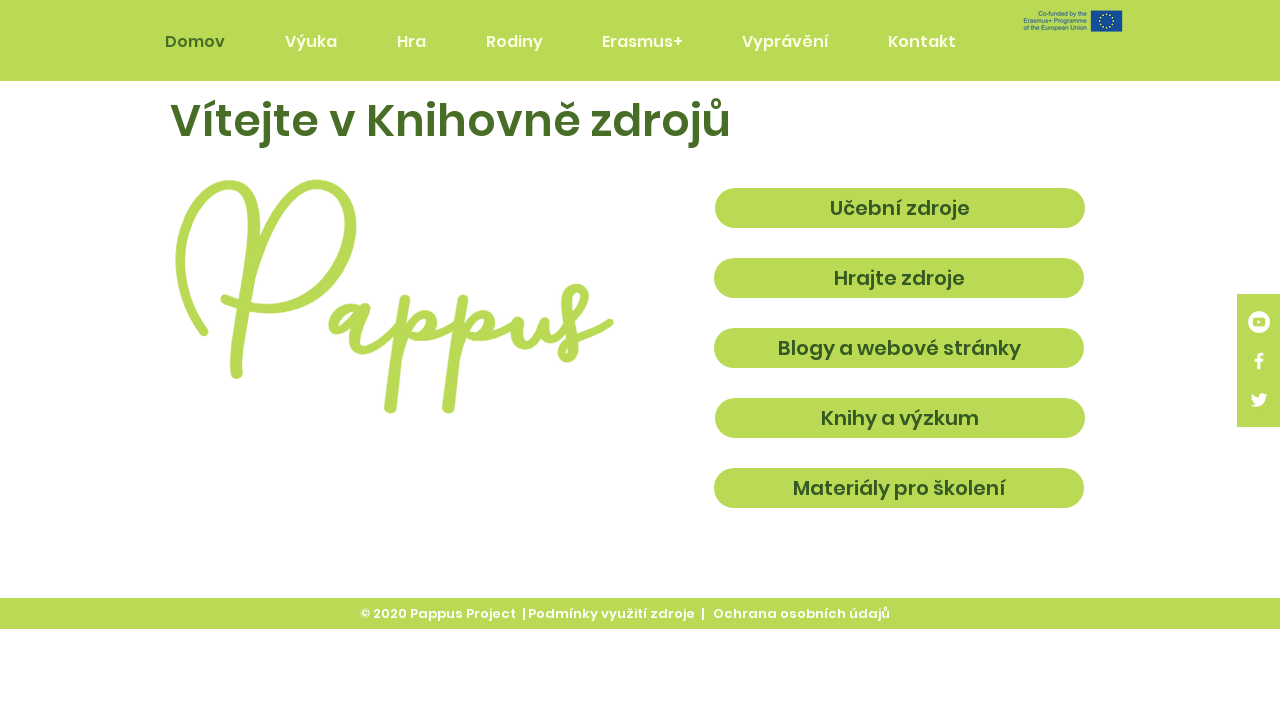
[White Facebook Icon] (1259, 361)
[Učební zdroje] (900, 208)
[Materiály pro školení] (899, 488)
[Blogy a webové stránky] (899, 348)
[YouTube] (1259, 322)
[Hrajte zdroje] (899, 278)
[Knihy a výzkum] (900, 418)
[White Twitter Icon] (1259, 400)
